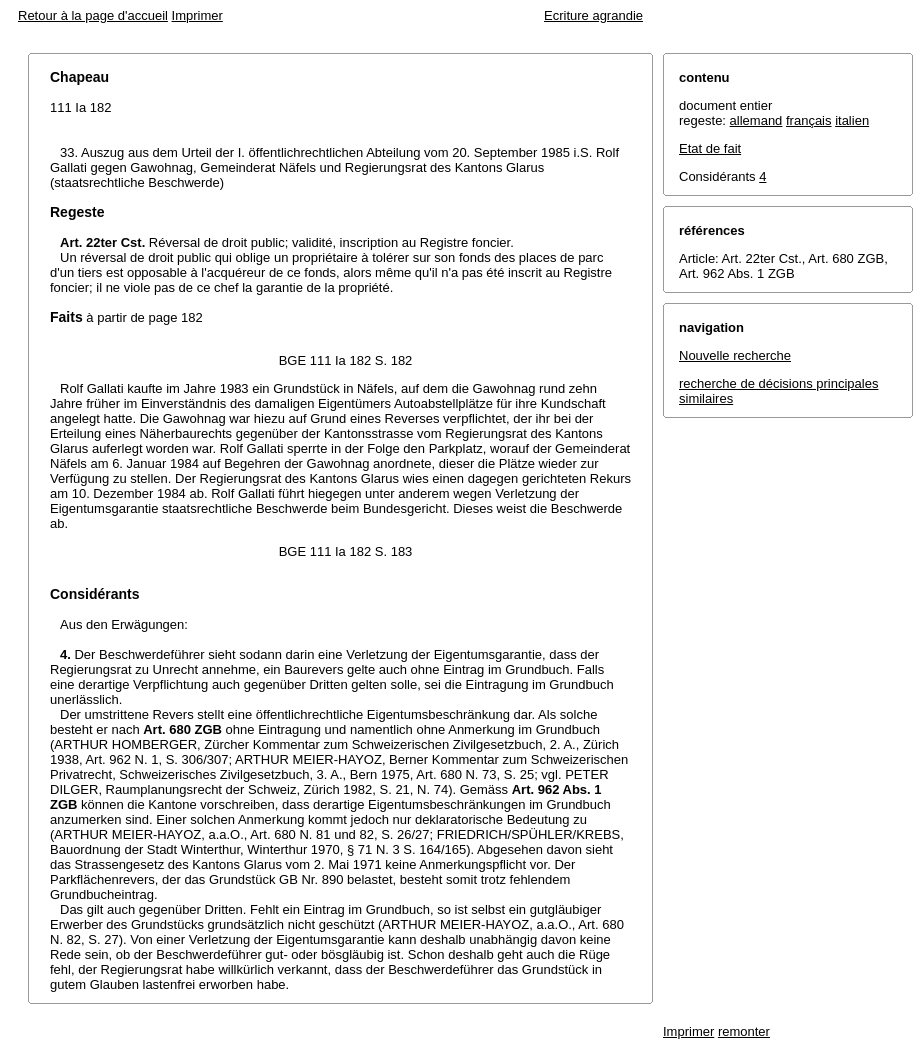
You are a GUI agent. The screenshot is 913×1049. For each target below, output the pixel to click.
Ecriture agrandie (593, 15)
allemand (756, 120)
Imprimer (197, 15)
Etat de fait (710, 148)
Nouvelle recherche (735, 355)
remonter (744, 1031)
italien (852, 120)
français (809, 120)
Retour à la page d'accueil (93, 15)
